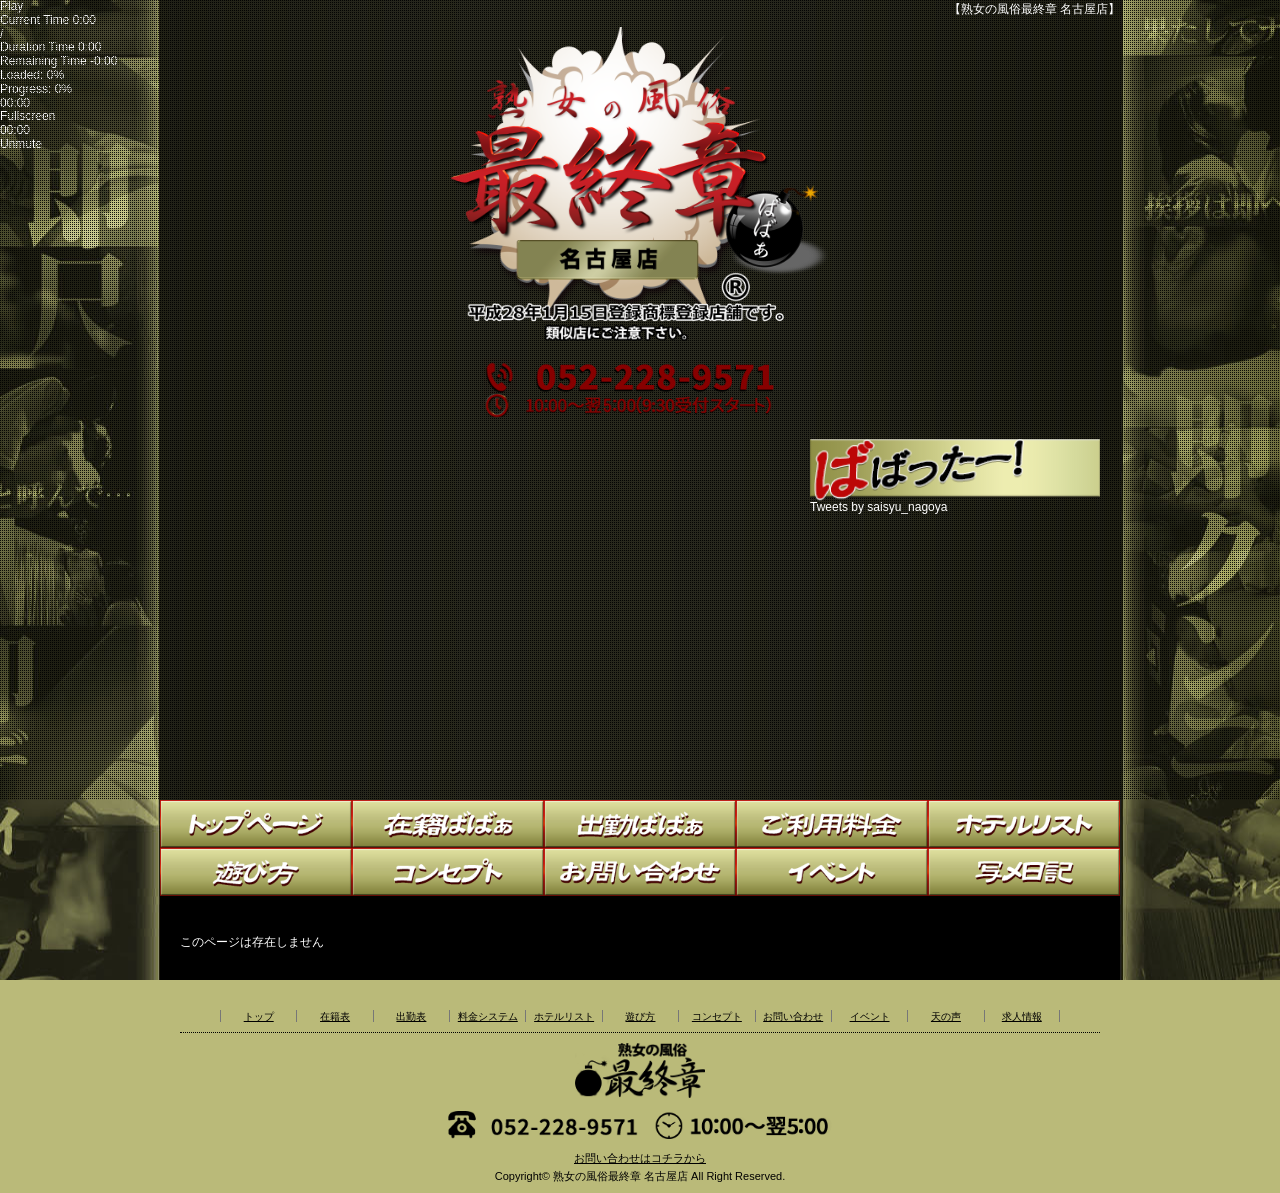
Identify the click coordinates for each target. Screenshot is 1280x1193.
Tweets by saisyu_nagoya (878, 507)
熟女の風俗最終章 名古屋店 (620, 1176)
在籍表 (335, 1016)
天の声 (946, 1016)
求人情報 (1022, 1016)
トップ (259, 1016)
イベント (870, 1016)
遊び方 (640, 1016)
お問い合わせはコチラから (640, 1158)
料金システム (488, 1016)
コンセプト (717, 1016)
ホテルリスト (564, 1016)
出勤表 (411, 1016)
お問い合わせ (793, 1016)
